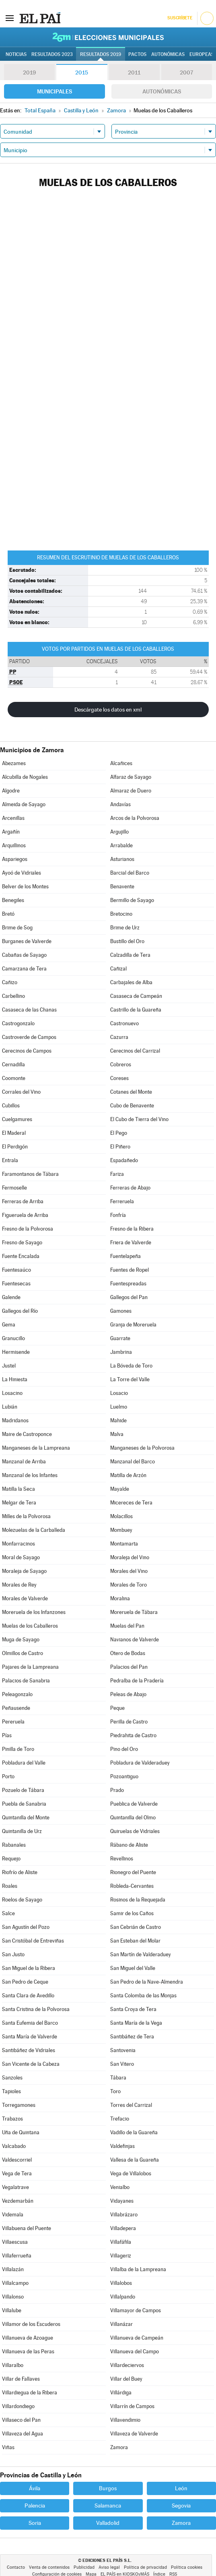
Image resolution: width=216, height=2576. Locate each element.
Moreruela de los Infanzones (34, 1612)
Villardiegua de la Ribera (29, 2393)
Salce (8, 1913)
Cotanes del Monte (131, 1092)
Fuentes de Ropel (129, 1270)
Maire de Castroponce (27, 1434)
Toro (115, 2091)
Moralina (120, 1598)
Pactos (137, 54)
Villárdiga (121, 2393)
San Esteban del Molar (135, 1941)
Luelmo (118, 1407)
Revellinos (121, 1859)
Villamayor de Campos (135, 2310)
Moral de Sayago (21, 1557)
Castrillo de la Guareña (135, 1010)
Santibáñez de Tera (132, 2037)
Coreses (119, 1078)
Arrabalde (121, 845)
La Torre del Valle (130, 1379)
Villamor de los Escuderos (31, 2324)
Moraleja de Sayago (24, 1571)
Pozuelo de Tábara (23, 1790)
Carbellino (13, 996)
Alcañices (121, 763)
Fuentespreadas (128, 1284)
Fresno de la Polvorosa (27, 1229)
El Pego (118, 1133)
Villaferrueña (16, 2256)
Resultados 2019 (100, 54)
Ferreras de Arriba (22, 1201)
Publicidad (84, 2567)
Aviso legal (109, 2567)
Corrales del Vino (21, 1092)
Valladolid (107, 2523)
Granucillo (13, 1338)
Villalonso (13, 2297)
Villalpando (122, 2297)
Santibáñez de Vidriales (28, 2050)
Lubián (9, 1407)
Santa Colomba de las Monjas (143, 1996)
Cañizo (9, 982)
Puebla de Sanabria (24, 1804)
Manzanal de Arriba (24, 1462)
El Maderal (14, 1133)
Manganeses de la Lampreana (36, 1448)
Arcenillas (13, 818)
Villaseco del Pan (21, 2420)
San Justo (13, 1954)
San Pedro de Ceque (25, 1982)
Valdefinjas (122, 2146)
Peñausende (16, 1708)
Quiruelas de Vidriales (135, 1831)
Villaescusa (15, 2242)
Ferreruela (122, 1201)
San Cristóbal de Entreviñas (33, 1941)
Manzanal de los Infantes (30, 1475)
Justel (9, 1366)
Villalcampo (15, 2283)
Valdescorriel (17, 2160)
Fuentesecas (16, 1284)
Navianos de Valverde (134, 1640)
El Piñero (120, 1147)
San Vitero (122, 2064)
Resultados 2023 (52, 54)
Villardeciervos (127, 2365)
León (181, 2488)
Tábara (118, 2078)
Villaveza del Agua (22, 2434)
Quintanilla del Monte (25, 1818)
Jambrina (121, 1352)
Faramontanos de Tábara (30, 1174)
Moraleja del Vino (129, 1557)
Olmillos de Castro (22, 1653)
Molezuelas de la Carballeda (33, 1530)
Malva (116, 1434)
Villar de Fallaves (21, 2379)
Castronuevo (124, 1023)
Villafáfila (120, 2242)
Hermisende (16, 1352)
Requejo (11, 1859)
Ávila (34, 2488)
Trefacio (119, 2119)
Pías (7, 1735)
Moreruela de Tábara (134, 1612)
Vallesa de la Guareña (134, 2160)
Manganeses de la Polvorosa (142, 1448)
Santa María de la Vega (136, 2023)
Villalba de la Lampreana (138, 2269)
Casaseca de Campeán (136, 996)
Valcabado (14, 2146)
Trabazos (12, 2119)
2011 (134, 72)
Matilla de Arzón (128, 1475)
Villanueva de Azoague (27, 2338)
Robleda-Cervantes (132, 1886)
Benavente (122, 886)
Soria (35, 2523)
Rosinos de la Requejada (137, 1900)
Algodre (11, 791)
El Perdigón (15, 1147)
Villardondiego (18, 2406)
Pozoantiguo (124, 1776)
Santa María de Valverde (29, 2037)
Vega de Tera (17, 2173)
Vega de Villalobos (130, 2173)
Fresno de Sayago (22, 1242)
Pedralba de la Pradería (137, 1681)
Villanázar (121, 2324)
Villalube (11, 2310)
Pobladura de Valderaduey (140, 1763)
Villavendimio (125, 2420)
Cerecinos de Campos (26, 1051)
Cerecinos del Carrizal (135, 1051)
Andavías (120, 804)
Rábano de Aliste (129, 1845)
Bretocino (121, 914)
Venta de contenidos (49, 2567)
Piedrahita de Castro (133, 1735)
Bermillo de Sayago (132, 900)
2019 (29, 72)
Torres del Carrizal (131, 2105)
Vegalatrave (15, 2187)
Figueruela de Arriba (25, 1215)
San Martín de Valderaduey (140, 1954)
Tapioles (11, 2091)
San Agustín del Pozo (25, 1927)
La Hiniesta (14, 1379)
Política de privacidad (145, 2567)
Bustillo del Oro (127, 941)
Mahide (118, 1420)
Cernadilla (13, 1064)
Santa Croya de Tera (133, 2009)
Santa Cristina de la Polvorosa (36, 2009)
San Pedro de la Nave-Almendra (146, 1982)
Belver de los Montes (25, 886)
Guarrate (120, 1338)
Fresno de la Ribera (132, 1229)
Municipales (54, 91)
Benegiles (13, 900)
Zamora (119, 2447)
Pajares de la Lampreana (30, 1667)
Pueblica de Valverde (134, 1804)
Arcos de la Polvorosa (134, 818)
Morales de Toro (128, 1585)
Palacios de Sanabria (26, 1681)
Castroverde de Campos (29, 1037)
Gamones (121, 1311)
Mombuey (121, 1530)
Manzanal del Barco (132, 1462)
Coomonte (13, 1078)
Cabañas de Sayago (24, 955)
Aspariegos (14, 859)
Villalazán (13, 2269)
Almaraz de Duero (130, 791)
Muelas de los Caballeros (30, 1626)
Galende (11, 1297)
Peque (117, 1708)
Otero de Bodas (127, 1653)
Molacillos (121, 1516)
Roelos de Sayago (22, 1900)
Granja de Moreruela (133, 1325)
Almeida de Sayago (23, 804)
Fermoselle (14, 1188)
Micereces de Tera (131, 1503)
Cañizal (118, 969)
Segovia (181, 2505)
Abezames (14, 763)
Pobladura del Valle (23, 1763)
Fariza (117, 1174)
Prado (117, 1790)
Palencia (35, 2505)
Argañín (11, 832)
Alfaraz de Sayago (130, 777)
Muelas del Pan (127, 1626)
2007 (186, 72)
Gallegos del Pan (129, 1297)
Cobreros (120, 1064)
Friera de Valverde (130, 1242)
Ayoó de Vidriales (21, 873)
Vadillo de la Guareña (134, 2132)
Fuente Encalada (20, 1256)
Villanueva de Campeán (136, 2338)
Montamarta (124, 1544)
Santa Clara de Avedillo (28, 1996)
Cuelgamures (17, 1119)
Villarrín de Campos (132, 2406)
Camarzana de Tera (24, 969)
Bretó (8, 914)
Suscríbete (179, 18)
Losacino (12, 1393)
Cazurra (119, 1037)
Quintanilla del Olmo (133, 1818)
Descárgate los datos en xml (108, 709)
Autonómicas (161, 91)
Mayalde (119, 1489)
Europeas (201, 54)
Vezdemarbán (17, 2201)
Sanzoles (12, 2078)
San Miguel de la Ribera (28, 1968)
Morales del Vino (129, 1571)
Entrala (10, 1160)
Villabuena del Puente (26, 2228)
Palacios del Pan (129, 1667)
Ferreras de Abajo (130, 1188)
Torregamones (18, 2105)
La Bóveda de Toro (131, 1366)
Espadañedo (124, 1160)
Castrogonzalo (18, 1023)
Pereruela (13, 1722)
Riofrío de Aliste (19, 1872)
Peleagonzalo (17, 1694)
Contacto (16, 2567)
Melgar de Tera (19, 1503)
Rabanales (14, 1845)
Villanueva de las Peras (28, 2351)
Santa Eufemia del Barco (30, 2023)
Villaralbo (12, 2365)
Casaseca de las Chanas (29, 1010)
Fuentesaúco (16, 1270)
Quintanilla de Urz (22, 1831)
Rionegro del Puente (133, 1872)
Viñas (8, 2447)
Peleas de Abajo (128, 1694)
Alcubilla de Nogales (25, 777)
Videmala (12, 2215)
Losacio (119, 1393)
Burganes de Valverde (26, 941)
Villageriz (120, 2256)
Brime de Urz (125, 928)
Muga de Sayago (20, 1640)
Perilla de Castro (129, 1722)
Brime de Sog (17, 928)
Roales (9, 1886)
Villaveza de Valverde (134, 2434)
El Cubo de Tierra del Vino (139, 1119)
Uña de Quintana (20, 2132)
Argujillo (119, 832)
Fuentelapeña (125, 1256)
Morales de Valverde (25, 1598)
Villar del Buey (126, 2379)
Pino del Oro (124, 1749)
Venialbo (120, 2187)
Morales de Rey (19, 1585)
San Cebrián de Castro (135, 1927)
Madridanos (15, 1420)
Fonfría (118, 1215)
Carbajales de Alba (131, 982)
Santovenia (123, 2050)
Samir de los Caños (132, 1913)
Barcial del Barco (129, 873)
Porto (8, 1776)
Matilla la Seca (18, 1489)
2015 (81, 72)
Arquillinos (14, 845)
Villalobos (121, 2283)
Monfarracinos (18, 1544)
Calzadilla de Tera (130, 955)
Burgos (108, 2488)
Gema (8, 1325)
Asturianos (122, 859)
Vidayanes (122, 2201)
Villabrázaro (124, 2215)
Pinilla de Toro (18, 1749)
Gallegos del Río (20, 1311)
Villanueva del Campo (134, 2351)
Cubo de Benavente (132, 1106)
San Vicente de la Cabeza (31, 2064)
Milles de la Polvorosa (26, 1516)
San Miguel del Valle (132, 1968)
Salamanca (108, 2505)
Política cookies (186, 2567)
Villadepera (123, 2228)
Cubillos (11, 1106)
